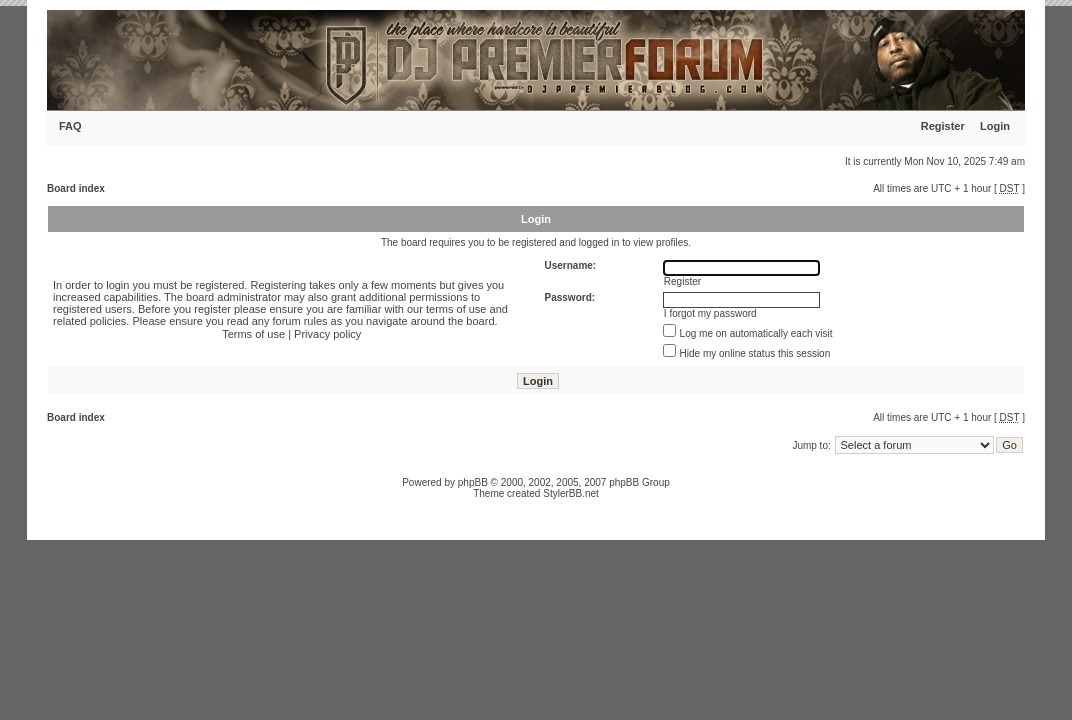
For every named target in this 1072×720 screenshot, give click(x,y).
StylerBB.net (571, 493)
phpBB (473, 482)
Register (943, 126)
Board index (76, 188)
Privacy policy (327, 334)
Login (995, 126)
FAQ (70, 126)
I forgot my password (710, 313)
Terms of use (253, 334)
